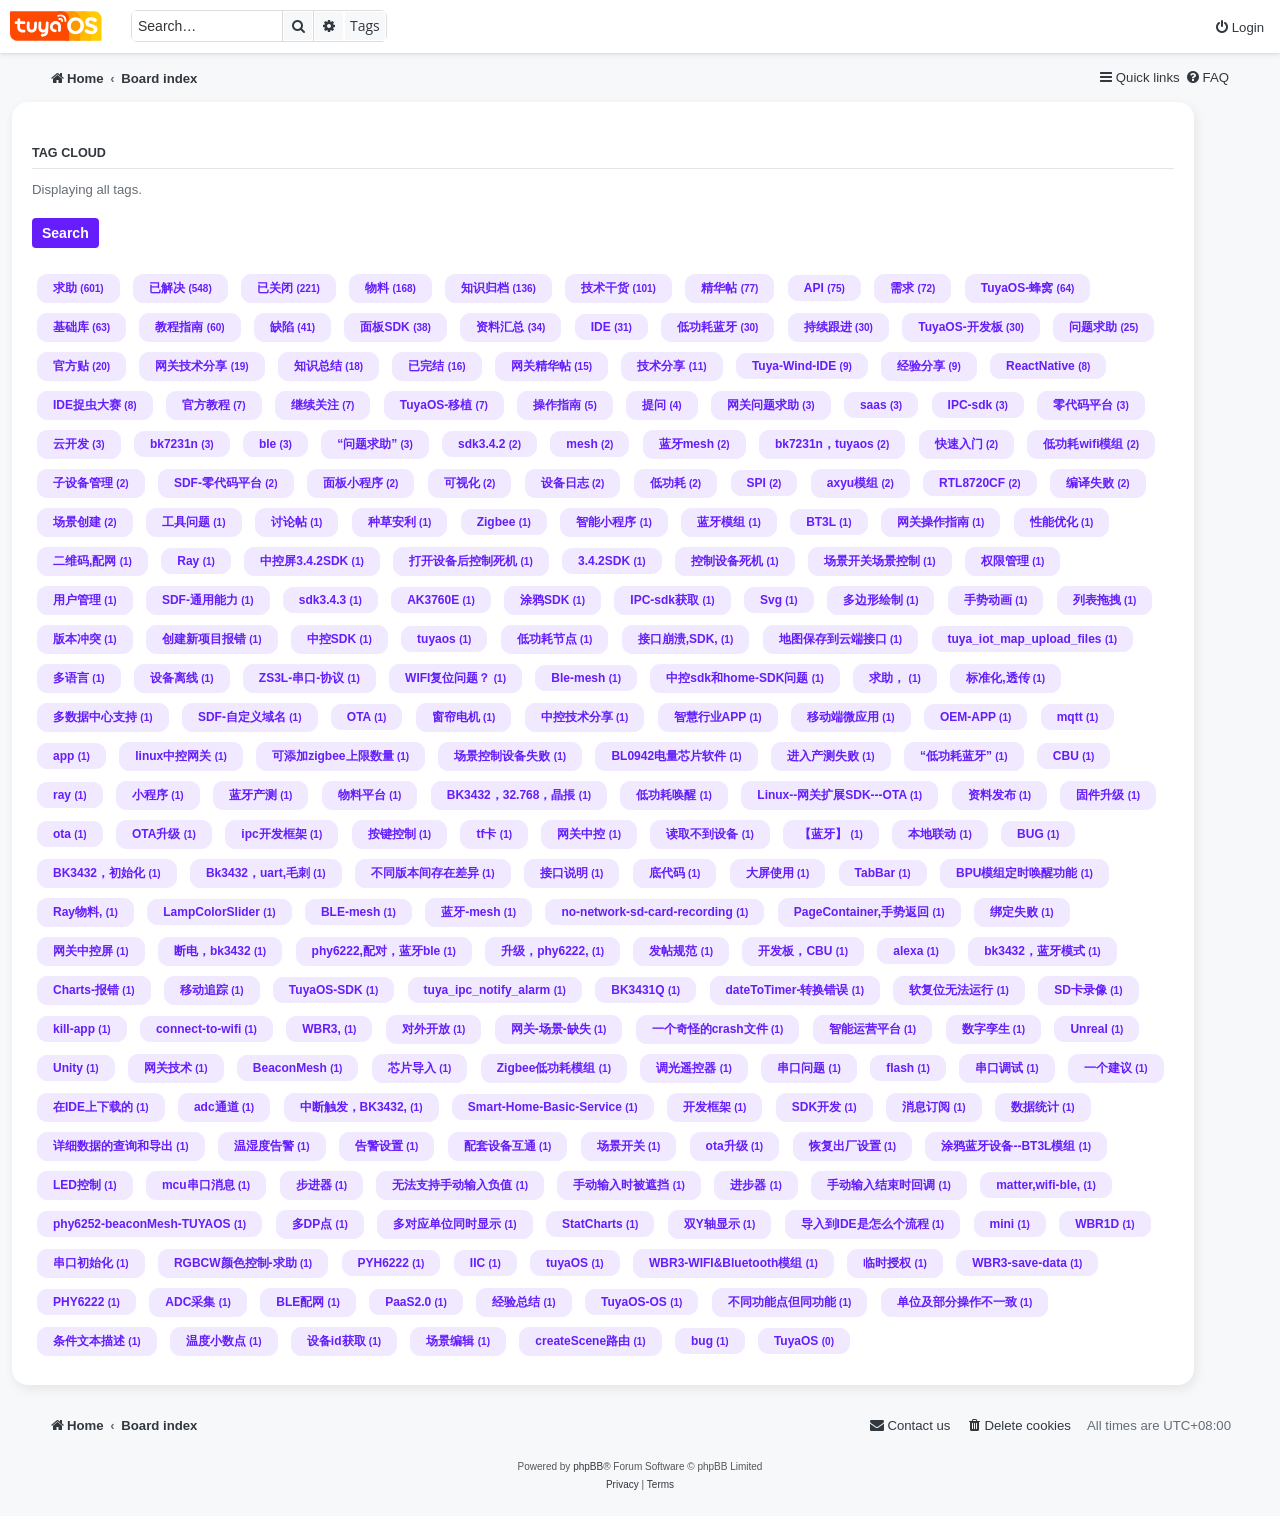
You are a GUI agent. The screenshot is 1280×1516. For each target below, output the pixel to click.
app (63, 756)
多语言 (71, 678)
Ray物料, (77, 912)
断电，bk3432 (212, 951)
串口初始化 (83, 1263)
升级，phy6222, (544, 951)
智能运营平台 (865, 1029)
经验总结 (516, 1302)
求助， (887, 678)
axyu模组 (852, 483)
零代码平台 (1083, 405)
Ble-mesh (578, 678)
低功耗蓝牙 (707, 327)
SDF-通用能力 (200, 600)
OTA (359, 717)
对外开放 (426, 1029)
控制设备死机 (727, 561)
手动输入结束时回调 (881, 1185)
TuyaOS (796, 1341)
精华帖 (719, 288)
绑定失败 (1014, 912)
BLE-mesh (350, 912)
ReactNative (1040, 366)
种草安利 (392, 522)
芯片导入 (412, 1068)
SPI (756, 483)
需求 (902, 288)
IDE (601, 327)
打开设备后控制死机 (463, 561)
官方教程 (206, 405)
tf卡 (486, 834)
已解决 (167, 288)
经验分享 (921, 366)
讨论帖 (289, 522)
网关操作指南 (933, 522)
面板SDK (384, 327)
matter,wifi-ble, (1038, 1185)
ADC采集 (190, 1302)
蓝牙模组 (721, 522)
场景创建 (77, 522)
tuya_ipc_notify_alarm (487, 990)
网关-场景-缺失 (551, 1029)
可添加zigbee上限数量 (332, 756)
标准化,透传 (997, 678)
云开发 (71, 444)
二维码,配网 (84, 561)
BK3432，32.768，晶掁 (511, 795)
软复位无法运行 (951, 990)
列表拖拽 (1097, 600)
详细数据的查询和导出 (113, 1146)
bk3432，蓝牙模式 (1034, 951)
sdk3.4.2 (481, 444)
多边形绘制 (873, 600)
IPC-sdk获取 (664, 600)
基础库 (71, 327)
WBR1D (1097, 1224)
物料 (377, 288)
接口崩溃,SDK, (678, 639)
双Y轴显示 (712, 1224)
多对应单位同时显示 (447, 1224)
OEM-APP (968, 717)
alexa (908, 951)
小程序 (150, 795)
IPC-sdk (970, 405)
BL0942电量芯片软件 (668, 756)
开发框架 (707, 1107)
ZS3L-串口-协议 (301, 678)
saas (873, 405)
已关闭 (275, 288)
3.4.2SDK (604, 561)
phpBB (588, 1466)
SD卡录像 (1080, 990)
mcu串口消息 (198, 1185)
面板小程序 (353, 483)
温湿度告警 (264, 1146)
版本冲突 (77, 639)
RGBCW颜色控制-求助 (235, 1263)
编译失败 (1090, 483)
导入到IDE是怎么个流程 (865, 1224)
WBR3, (321, 1029)
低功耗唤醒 (666, 795)
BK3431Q (637, 990)
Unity (68, 1068)
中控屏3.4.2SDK (304, 561)
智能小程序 (606, 522)
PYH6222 (383, 1263)
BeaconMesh (290, 1068)
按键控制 (392, 834)
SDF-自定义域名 (242, 717)
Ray (188, 561)
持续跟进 (828, 327)
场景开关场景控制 (872, 561)
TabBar (875, 873)
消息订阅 (926, 1107)
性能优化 (1054, 522)
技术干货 (605, 288)
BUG (1030, 834)
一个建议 (1108, 1068)
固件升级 (1100, 795)
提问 (654, 405)
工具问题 (186, 522)
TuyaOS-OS (634, 1302)
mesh (581, 444)
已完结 (426, 366)
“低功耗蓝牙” (956, 756)
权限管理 (1005, 561)
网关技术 (168, 1068)
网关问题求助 (763, 405)
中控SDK (331, 639)
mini (1002, 1224)
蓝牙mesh (686, 444)
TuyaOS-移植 (436, 405)
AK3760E (433, 600)
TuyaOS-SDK (326, 990)
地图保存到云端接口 (833, 639)
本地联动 (932, 834)
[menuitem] (1239, 27)
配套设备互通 (500, 1146)
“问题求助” (367, 444)
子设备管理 (83, 483)
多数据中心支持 (95, 717)
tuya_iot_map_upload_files (1025, 639)
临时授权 (887, 1263)
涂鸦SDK (544, 600)
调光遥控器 (686, 1068)
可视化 (462, 483)
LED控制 (77, 1185)
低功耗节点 (547, 639)
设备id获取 (336, 1341)
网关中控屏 (83, 951)
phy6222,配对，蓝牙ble (376, 951)
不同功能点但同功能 (782, 1302)
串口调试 (999, 1068)
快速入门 (959, 444)
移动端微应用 (843, 717)
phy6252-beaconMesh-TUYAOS (142, 1224)
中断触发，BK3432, (353, 1107)
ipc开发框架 (273, 834)
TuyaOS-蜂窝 (1017, 288)
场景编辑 (450, 1341)
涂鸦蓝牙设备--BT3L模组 (1008, 1146)
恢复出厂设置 (845, 1146)
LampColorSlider (211, 912)
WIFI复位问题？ (447, 678)
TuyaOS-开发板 (960, 327)
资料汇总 (500, 327)
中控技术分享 (577, 717)
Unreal (1088, 1029)
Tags (365, 25)
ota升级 (727, 1146)
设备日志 (565, 483)
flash (900, 1068)
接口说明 (564, 873)
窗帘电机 (456, 717)
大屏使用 (770, 873)
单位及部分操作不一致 (957, 1302)
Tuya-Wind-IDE (794, 366)
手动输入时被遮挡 (621, 1185)
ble (267, 444)
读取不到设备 (702, 834)
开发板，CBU (795, 951)
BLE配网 (300, 1302)
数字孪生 (986, 1029)
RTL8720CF (972, 483)
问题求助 (1093, 327)
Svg (771, 600)
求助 (65, 288)
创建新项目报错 (204, 639)
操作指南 (557, 405)
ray (62, 795)
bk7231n (174, 444)
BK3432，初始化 (99, 873)
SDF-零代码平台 (218, 483)
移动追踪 (204, 990)
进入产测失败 (823, 756)
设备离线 (174, 678)
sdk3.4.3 (322, 600)
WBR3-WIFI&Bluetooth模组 (725, 1263)
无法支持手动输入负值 (452, 1185)
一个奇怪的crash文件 (710, 1029)
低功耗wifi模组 (1083, 444)
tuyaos (436, 639)
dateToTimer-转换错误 (787, 990)
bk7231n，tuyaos (824, 444)
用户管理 (77, 600)
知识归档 (485, 288)
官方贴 (71, 366)
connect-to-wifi (198, 1029)
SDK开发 (816, 1107)
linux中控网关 (173, 756)
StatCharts (592, 1224)
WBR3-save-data (1019, 1263)
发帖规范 (673, 951)
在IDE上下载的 (93, 1107)
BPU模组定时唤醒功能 (1016, 873)
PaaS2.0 (408, 1302)
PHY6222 (78, 1302)
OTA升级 (156, 834)
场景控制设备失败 (502, 756)
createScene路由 (582, 1341)
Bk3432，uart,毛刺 (258, 873)
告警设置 (379, 1146)
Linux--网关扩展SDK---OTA (831, 795)
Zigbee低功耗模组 (546, 1068)
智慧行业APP (710, 717)
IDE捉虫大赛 (87, 405)
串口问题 (801, 1068)
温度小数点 (216, 1341)
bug (702, 1341)
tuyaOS (567, 1263)
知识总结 (318, 366)
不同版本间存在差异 (425, 873)
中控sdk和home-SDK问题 (737, 678)
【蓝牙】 (823, 834)
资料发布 (992, 795)
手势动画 (988, 600)
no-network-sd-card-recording (646, 912)
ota (62, 834)
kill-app (74, 1029)
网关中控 (581, 834)
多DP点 (312, 1224)
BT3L (821, 522)
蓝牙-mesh (470, 912)
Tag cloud (69, 153)
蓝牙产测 (253, 795)
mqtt (1070, 717)
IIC (477, 1263)
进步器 (748, 1185)
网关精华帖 (541, 366)
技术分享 (661, 366)
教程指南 (179, 327)
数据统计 (1035, 1107)
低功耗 (668, 483)
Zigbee (496, 522)
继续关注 (315, 405)
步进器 (314, 1185)
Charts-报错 (86, 990)
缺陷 (282, 327)
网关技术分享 (191, 366)
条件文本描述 (89, 1341)
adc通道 (216, 1107)
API (814, 288)
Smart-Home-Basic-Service (545, 1107)
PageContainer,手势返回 (861, 912)
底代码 (667, 873)
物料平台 (362, 795)
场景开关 (621, 1146)
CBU (1066, 756)
